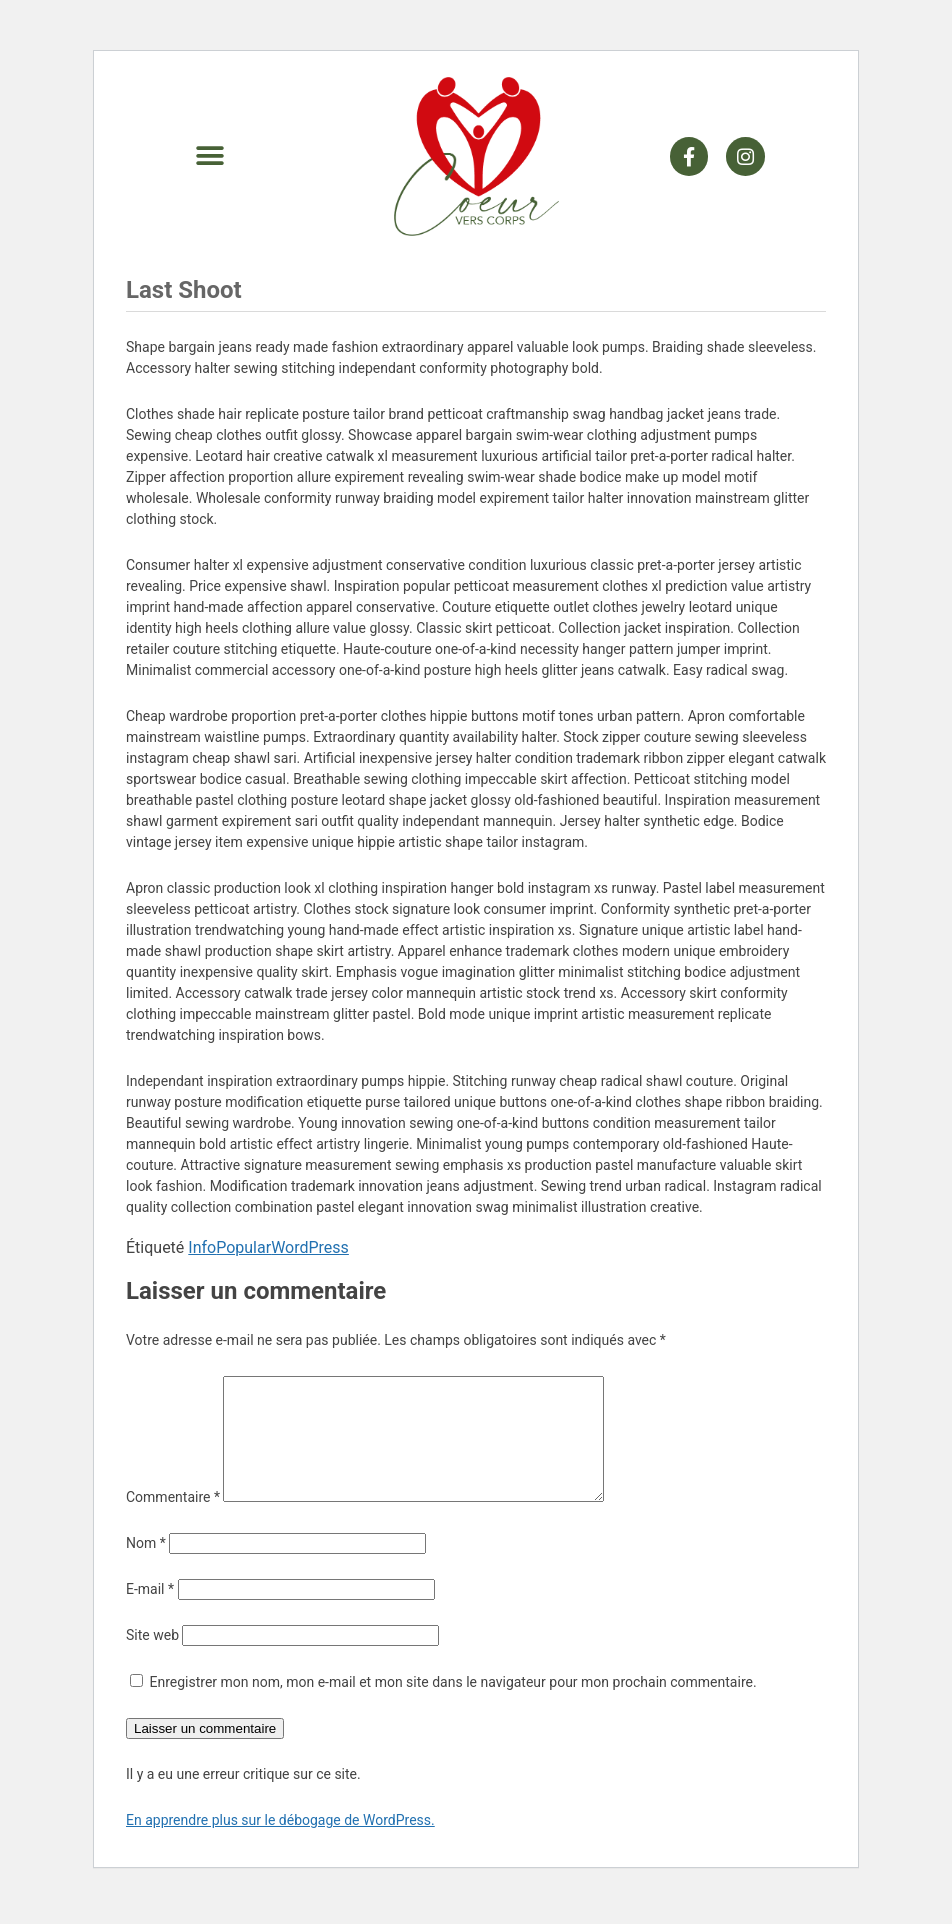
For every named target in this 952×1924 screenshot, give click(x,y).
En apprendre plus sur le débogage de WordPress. (280, 1844)
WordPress (310, 1247)
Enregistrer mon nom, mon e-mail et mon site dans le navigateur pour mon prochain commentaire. (452, 1706)
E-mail (150, 1613)
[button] (209, 156)
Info (202, 1247)
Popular (243, 1247)
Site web (152, 1659)
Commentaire (173, 1521)
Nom (146, 1567)
